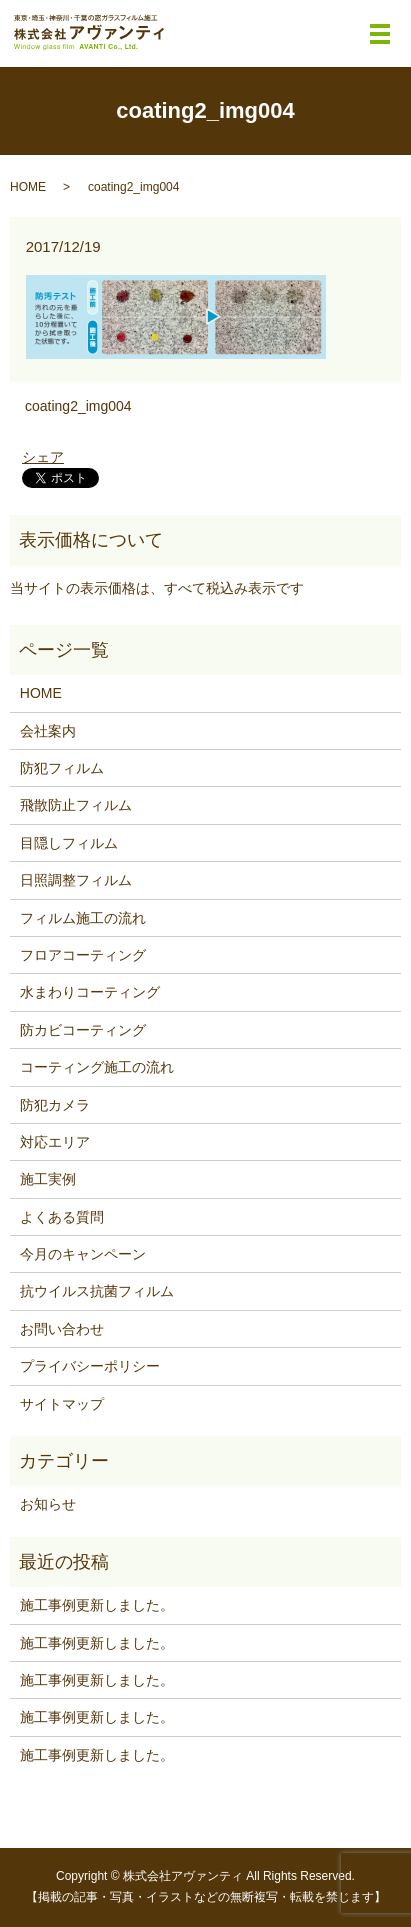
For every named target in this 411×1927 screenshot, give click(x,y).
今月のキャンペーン (83, 1254)
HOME (28, 187)
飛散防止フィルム (76, 805)
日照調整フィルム (76, 880)
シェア (43, 457)
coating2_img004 (78, 406)
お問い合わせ (62, 1329)
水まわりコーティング (90, 992)
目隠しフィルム (69, 843)
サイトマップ (62, 1404)
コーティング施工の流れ (97, 1067)
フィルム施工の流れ (83, 918)
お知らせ (48, 1504)
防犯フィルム (62, 768)
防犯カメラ (55, 1105)
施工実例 (48, 1179)
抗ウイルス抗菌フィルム (97, 1291)
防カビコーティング (83, 1030)
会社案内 (48, 731)
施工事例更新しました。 (97, 1605)
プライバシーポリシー (90, 1366)
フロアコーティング (83, 955)
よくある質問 (62, 1217)
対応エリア (55, 1142)
